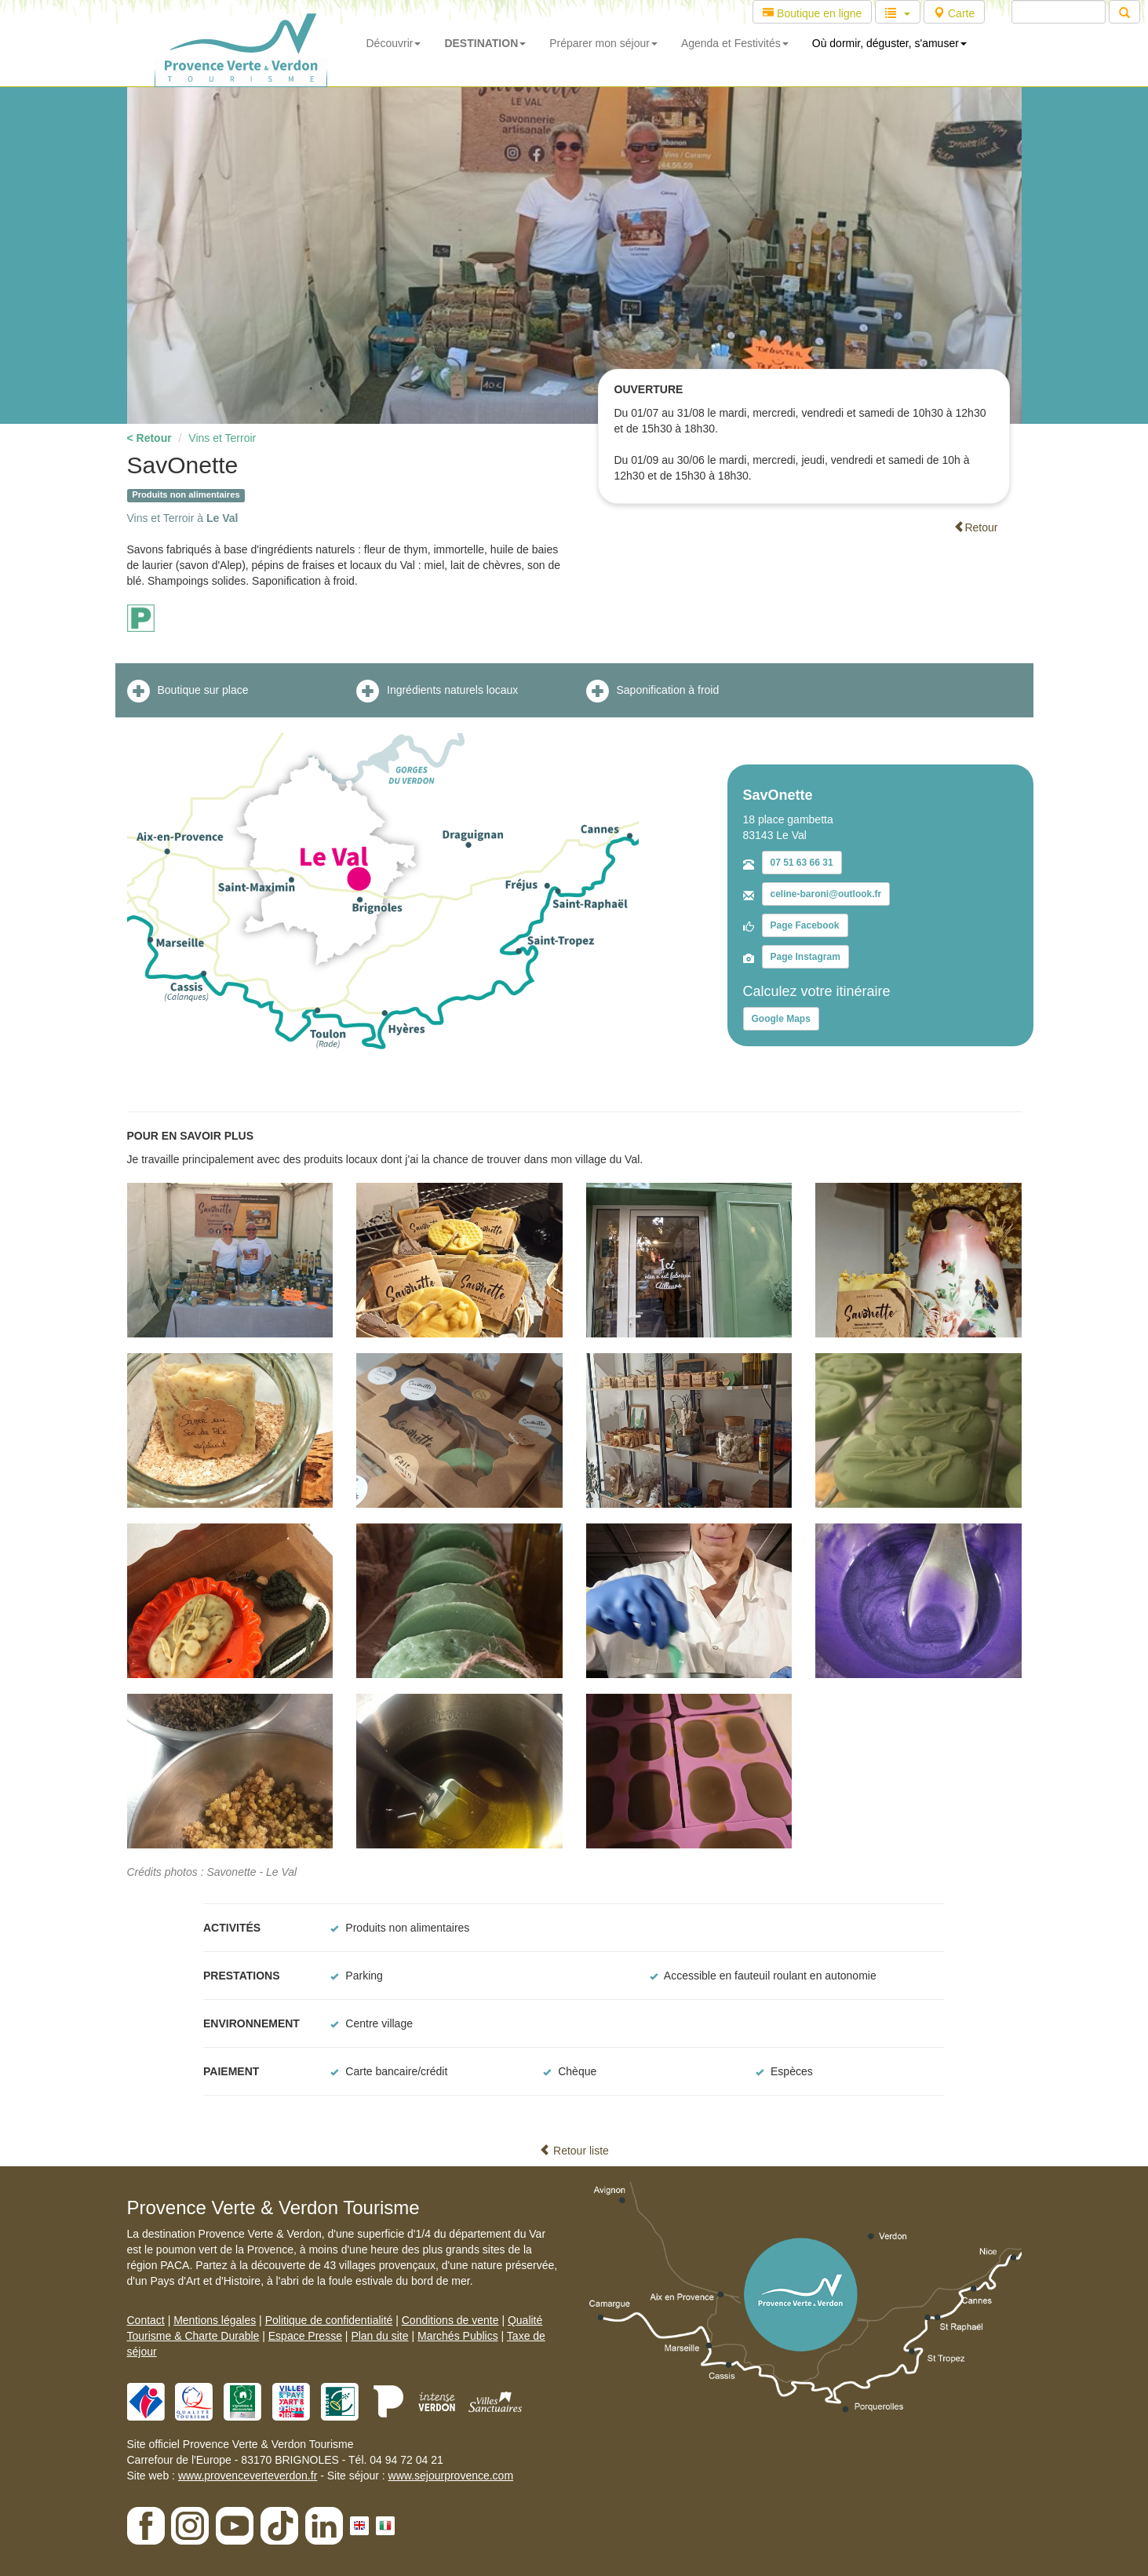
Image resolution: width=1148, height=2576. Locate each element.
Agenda (735, 43)
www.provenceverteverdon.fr (247, 2475)
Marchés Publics (457, 2336)
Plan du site (379, 2336)
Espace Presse (305, 2336)
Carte (954, 13)
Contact (146, 2320)
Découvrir (393, 43)
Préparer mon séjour (603, 43)
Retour (975, 527)
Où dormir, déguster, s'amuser (889, 43)
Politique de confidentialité (329, 2320)
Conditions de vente (450, 2320)
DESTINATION (485, 43)
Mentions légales (214, 2320)
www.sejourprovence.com (451, 2475)
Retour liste (574, 2150)
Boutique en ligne (812, 13)
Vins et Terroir (222, 438)
